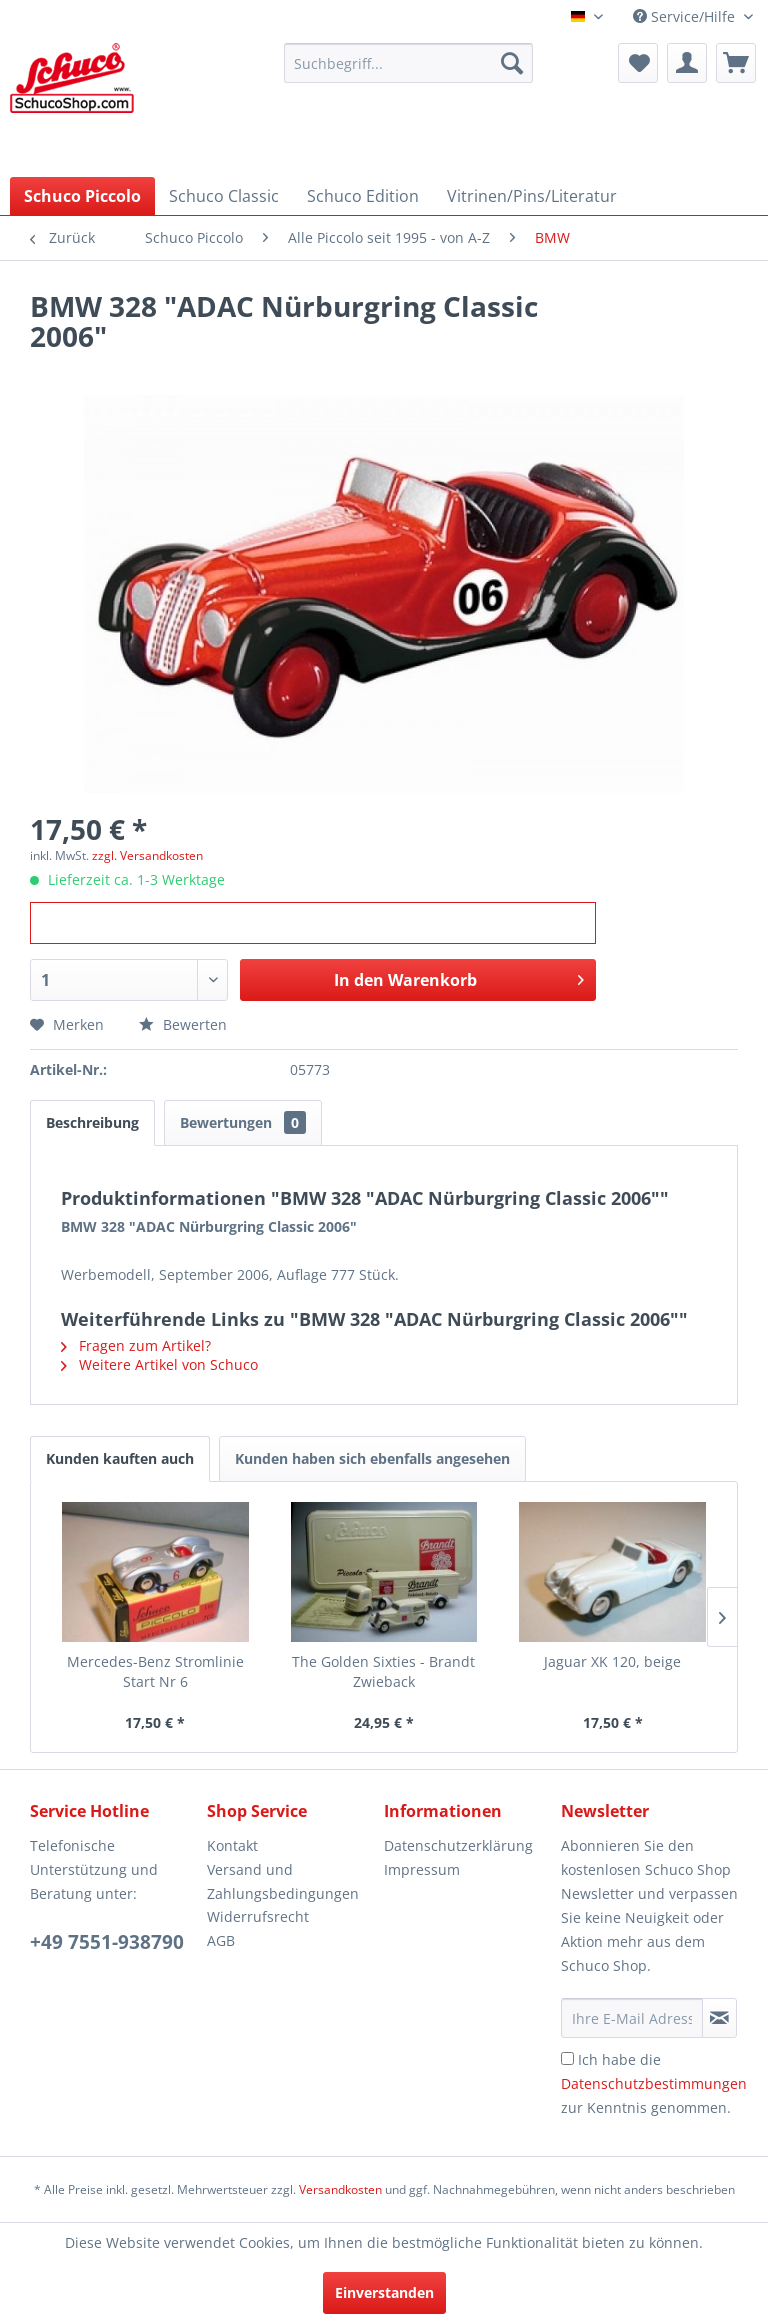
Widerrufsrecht (258, 1916)
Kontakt (232, 1845)
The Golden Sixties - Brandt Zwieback (383, 1671)
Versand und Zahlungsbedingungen (283, 1881)
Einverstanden (384, 2292)
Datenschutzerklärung (458, 1845)
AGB (221, 1940)
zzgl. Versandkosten (147, 855)
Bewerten (183, 1024)
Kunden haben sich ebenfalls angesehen (372, 1458)
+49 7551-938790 (107, 1942)
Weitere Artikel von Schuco (159, 1364)
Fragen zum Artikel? (136, 1345)
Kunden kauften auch (120, 1458)
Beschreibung (92, 1122)
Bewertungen (243, 1122)
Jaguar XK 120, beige (612, 1661)
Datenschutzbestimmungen (654, 2083)
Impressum (422, 1869)
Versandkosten (340, 2189)
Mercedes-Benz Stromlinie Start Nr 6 (155, 1671)
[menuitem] (409, 63)
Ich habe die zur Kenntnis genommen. (654, 2083)
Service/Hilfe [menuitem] (686, 16)
